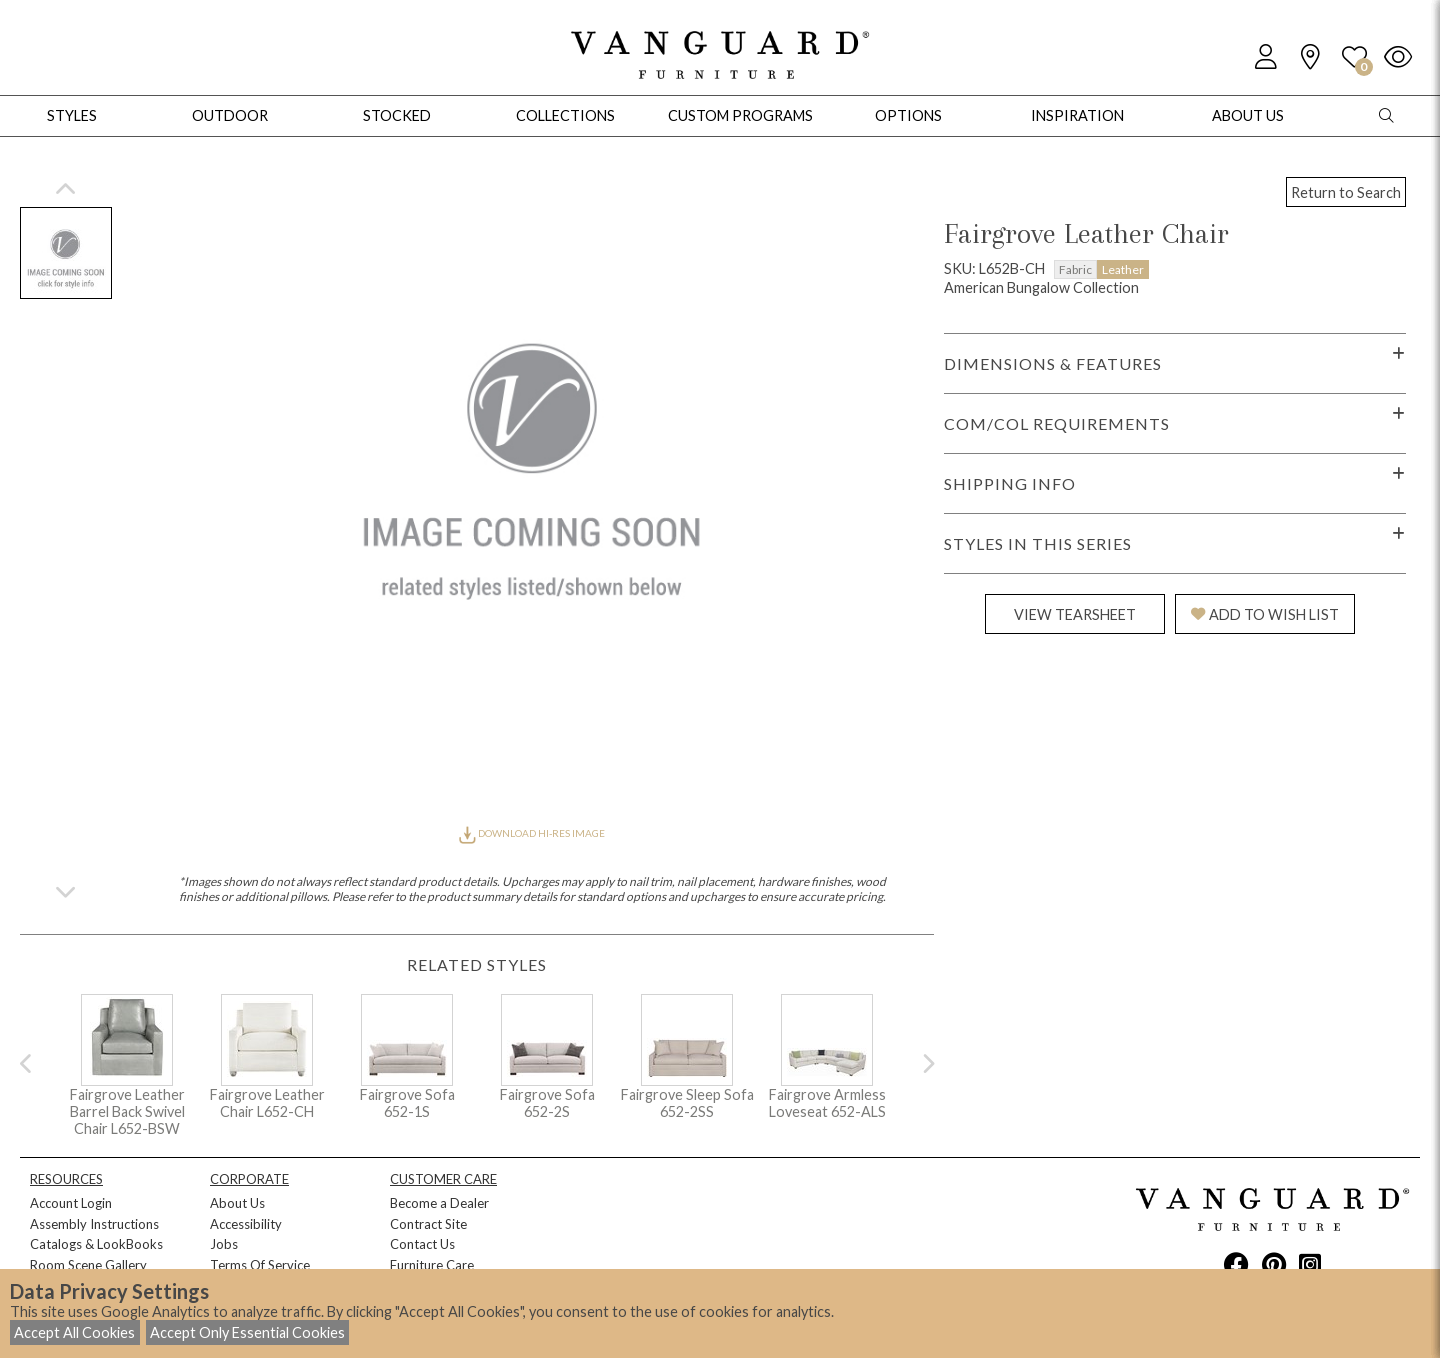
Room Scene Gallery (88, 1265)
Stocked (397, 115)
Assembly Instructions (94, 1224)
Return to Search (1346, 192)
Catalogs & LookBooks (96, 1244)
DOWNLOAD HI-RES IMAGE (532, 833)
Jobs (224, 1244)
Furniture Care (432, 1265)
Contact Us (422, 1244)
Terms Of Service (260, 1265)
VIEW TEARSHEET (1075, 614)
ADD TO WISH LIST (1265, 614)
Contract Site (428, 1224)
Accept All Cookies (74, 1332)
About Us (237, 1203)
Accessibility (246, 1224)
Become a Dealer (439, 1203)
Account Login (71, 1203)
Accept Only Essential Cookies (247, 1332)
